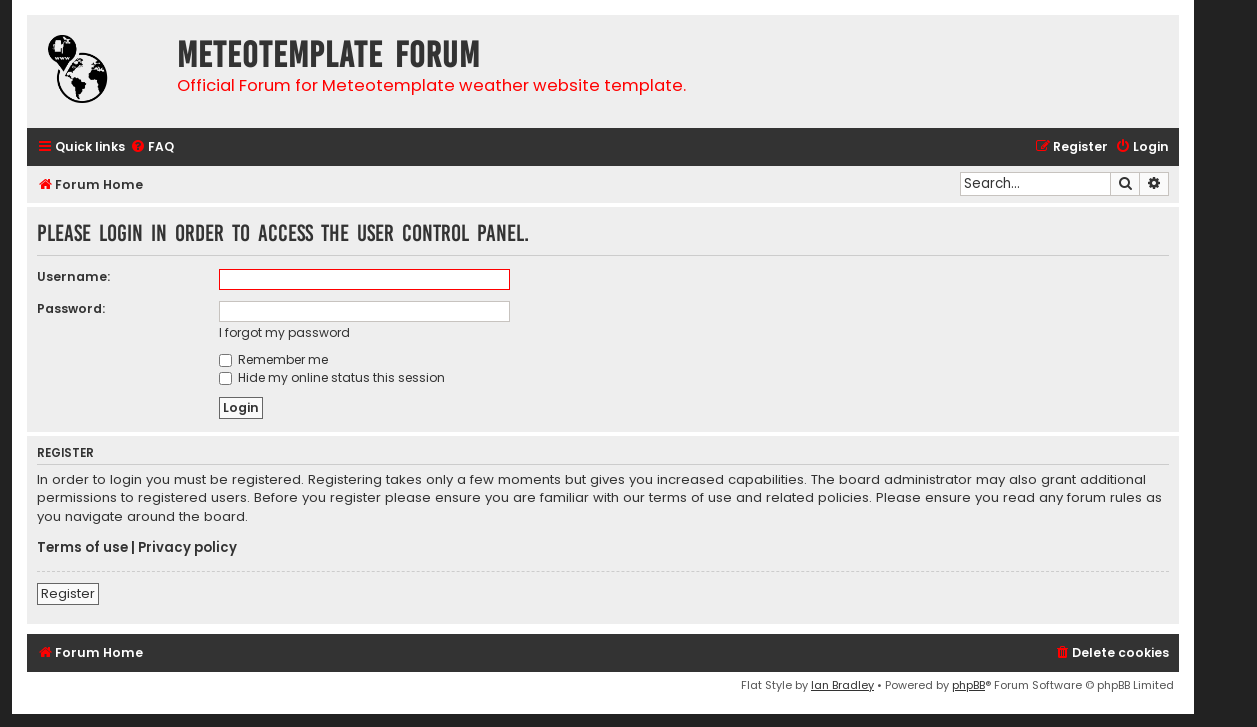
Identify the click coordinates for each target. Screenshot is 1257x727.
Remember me (273, 359)
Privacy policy (187, 548)
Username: (73, 276)
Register (68, 593)
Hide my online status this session (332, 377)
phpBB (968, 685)
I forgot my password (284, 332)
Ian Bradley (842, 685)
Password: (71, 308)
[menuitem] (152, 147)
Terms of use (82, 548)
